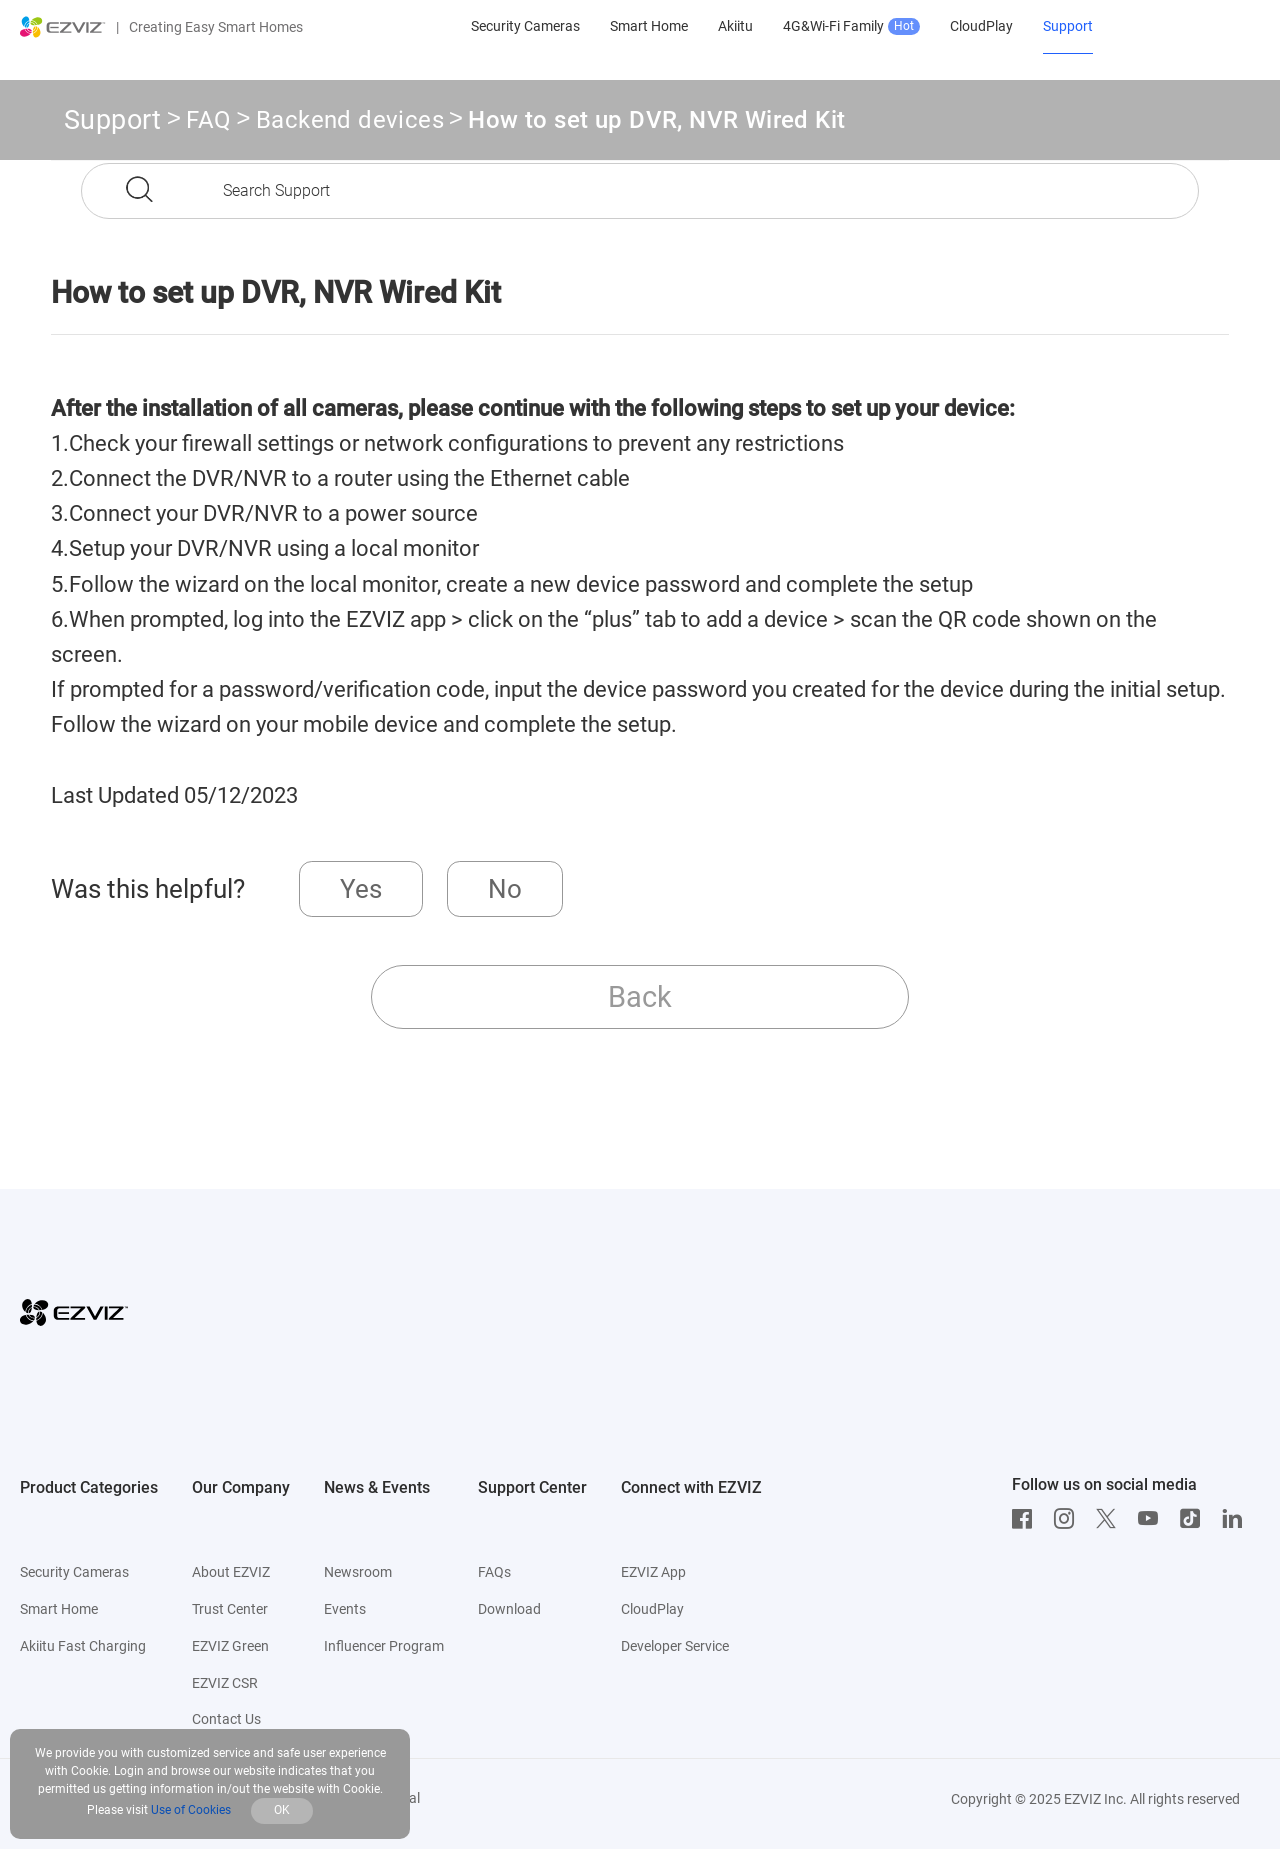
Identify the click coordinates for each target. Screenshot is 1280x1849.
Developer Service (675, 1646)
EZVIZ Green (230, 1646)
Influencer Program (384, 1646)
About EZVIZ (231, 1572)
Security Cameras (74, 1572)
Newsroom (358, 1572)
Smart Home (59, 1609)
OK (282, 1810)
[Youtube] (1153, 1519)
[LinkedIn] (1237, 1519)
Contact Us (226, 1719)
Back (640, 997)
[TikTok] (1195, 1519)
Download (509, 1609)
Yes (361, 889)
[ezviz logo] (63, 27)
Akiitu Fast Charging (83, 1646)
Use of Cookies (191, 1810)
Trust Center (230, 1609)
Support (113, 120)
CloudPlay (652, 1609)
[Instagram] (1069, 1519)
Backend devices (350, 123)
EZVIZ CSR (225, 1683)
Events (345, 1609)
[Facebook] (1027, 1519)
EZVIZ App (653, 1572)
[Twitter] (1111, 1519)
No (505, 889)
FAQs (494, 1572)
